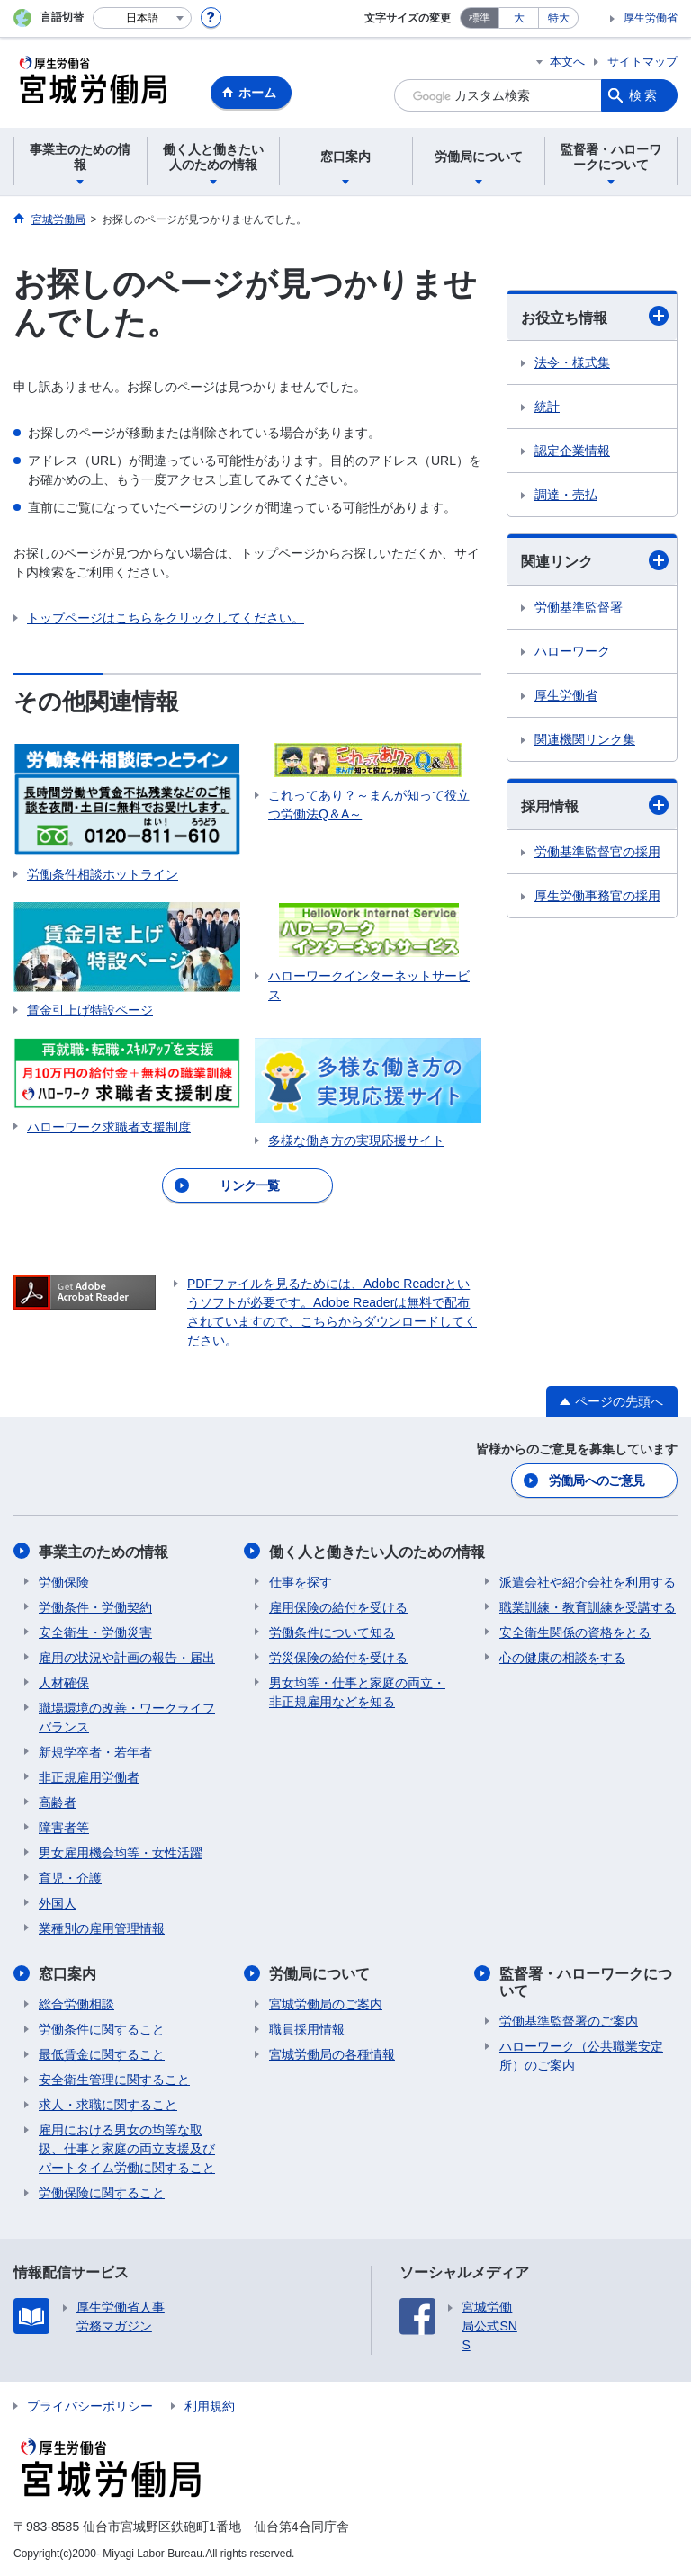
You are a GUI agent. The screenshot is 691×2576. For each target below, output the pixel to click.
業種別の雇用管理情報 (102, 1927)
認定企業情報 (572, 450)
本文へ (567, 61)
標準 (479, 18)
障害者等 (64, 1827)
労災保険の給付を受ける (338, 1657)
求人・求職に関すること (108, 2104)
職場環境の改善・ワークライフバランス (127, 1716)
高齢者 (57, 1801)
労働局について (319, 1973)
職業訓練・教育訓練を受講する (587, 1606)
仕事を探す (300, 1581)
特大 (559, 18)
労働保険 (64, 1581)
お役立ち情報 (595, 316)
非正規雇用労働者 (89, 1776)
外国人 (57, 1902)
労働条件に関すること (102, 2028)
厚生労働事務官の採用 (597, 896)
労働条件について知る (332, 1631)
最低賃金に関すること (102, 2053)
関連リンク (595, 560)
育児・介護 (70, 1877)
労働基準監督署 (578, 607)
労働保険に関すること (102, 2192)
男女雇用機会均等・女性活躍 (120, 1852)
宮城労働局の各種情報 (332, 2053)
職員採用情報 (307, 2028)
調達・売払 (565, 494)
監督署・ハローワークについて (585, 1981)
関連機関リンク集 (584, 739)
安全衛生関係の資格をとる (575, 1631)
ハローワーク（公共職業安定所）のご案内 (581, 2054)
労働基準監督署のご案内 (568, 2020)
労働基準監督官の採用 (597, 852)
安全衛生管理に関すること (114, 2078)
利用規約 (209, 2405)
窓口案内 (67, 1973)
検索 (644, 95)
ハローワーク (572, 651)
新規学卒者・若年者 (95, 1751)
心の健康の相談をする (562, 1657)
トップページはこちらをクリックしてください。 (165, 618)
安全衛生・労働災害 (95, 1631)
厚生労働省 (651, 18)
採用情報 (595, 805)
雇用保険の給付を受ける (338, 1606)
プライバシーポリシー (90, 2405)
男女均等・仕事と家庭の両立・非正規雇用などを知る (357, 1691)
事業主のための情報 (103, 1551)
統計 (547, 406)
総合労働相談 (76, 2003)
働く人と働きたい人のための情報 (377, 1551)
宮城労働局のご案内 (325, 2003)
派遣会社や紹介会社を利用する (587, 1581)
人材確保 (64, 1682)
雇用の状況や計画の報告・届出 (127, 1657)
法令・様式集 (572, 362)
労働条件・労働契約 (95, 1606)
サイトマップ (642, 61)
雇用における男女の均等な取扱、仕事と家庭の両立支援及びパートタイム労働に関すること (127, 2148)
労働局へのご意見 (596, 1480)
